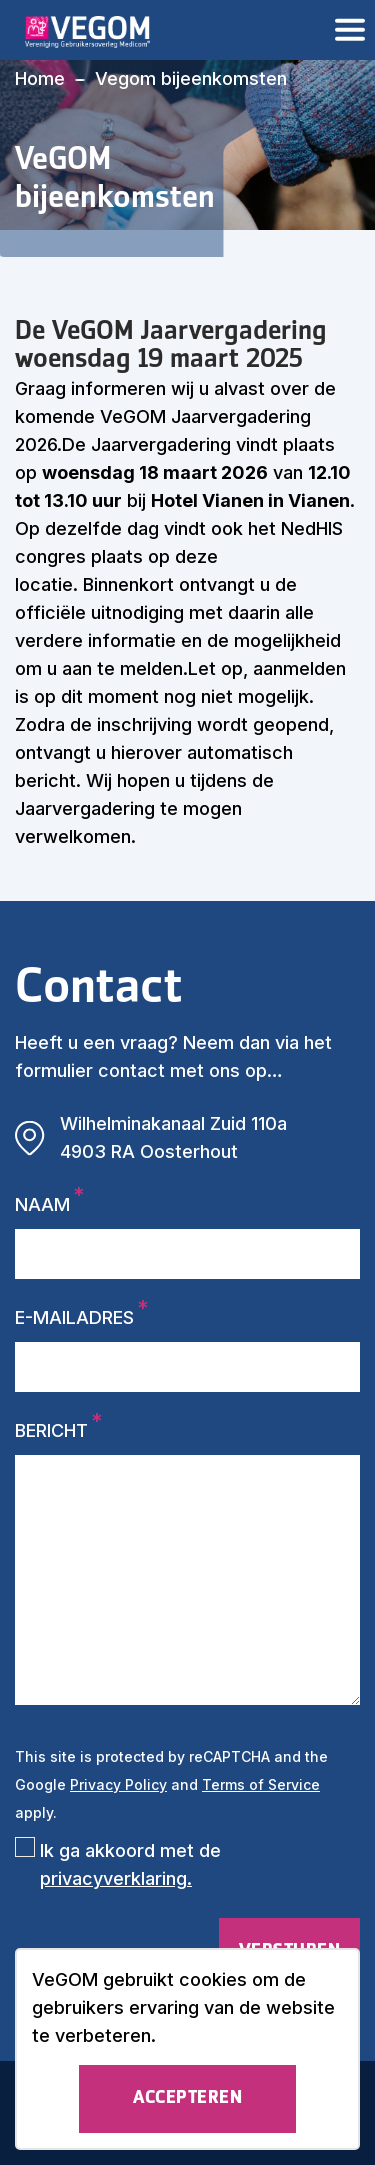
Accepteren (187, 2098)
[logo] (77, 30)
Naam (42, 1204)
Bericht (51, 1430)
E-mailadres (74, 1317)
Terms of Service (261, 1784)
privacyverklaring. (116, 1878)
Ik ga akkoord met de (130, 1864)
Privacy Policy (118, 1784)
